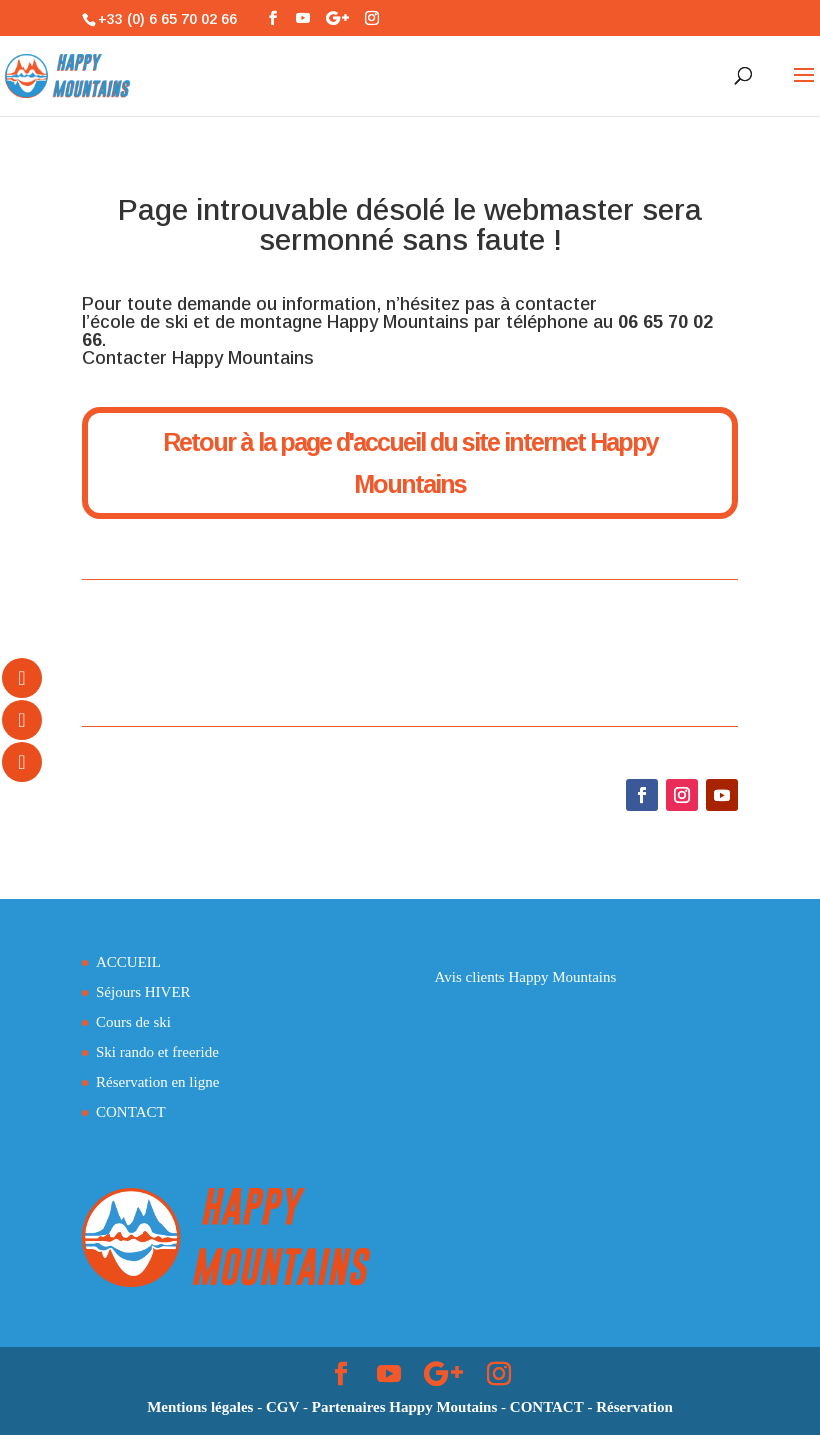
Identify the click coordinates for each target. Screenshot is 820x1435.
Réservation (634, 1407)
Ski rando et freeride (157, 1052)
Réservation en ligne (157, 1082)
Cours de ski (133, 1022)
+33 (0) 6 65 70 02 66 (167, 19)
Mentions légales (200, 1407)
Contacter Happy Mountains (198, 358)
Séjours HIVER (143, 992)
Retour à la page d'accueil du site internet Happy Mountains (410, 463)
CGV (282, 1407)
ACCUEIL (128, 962)
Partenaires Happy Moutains (405, 1407)
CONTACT (131, 1112)
